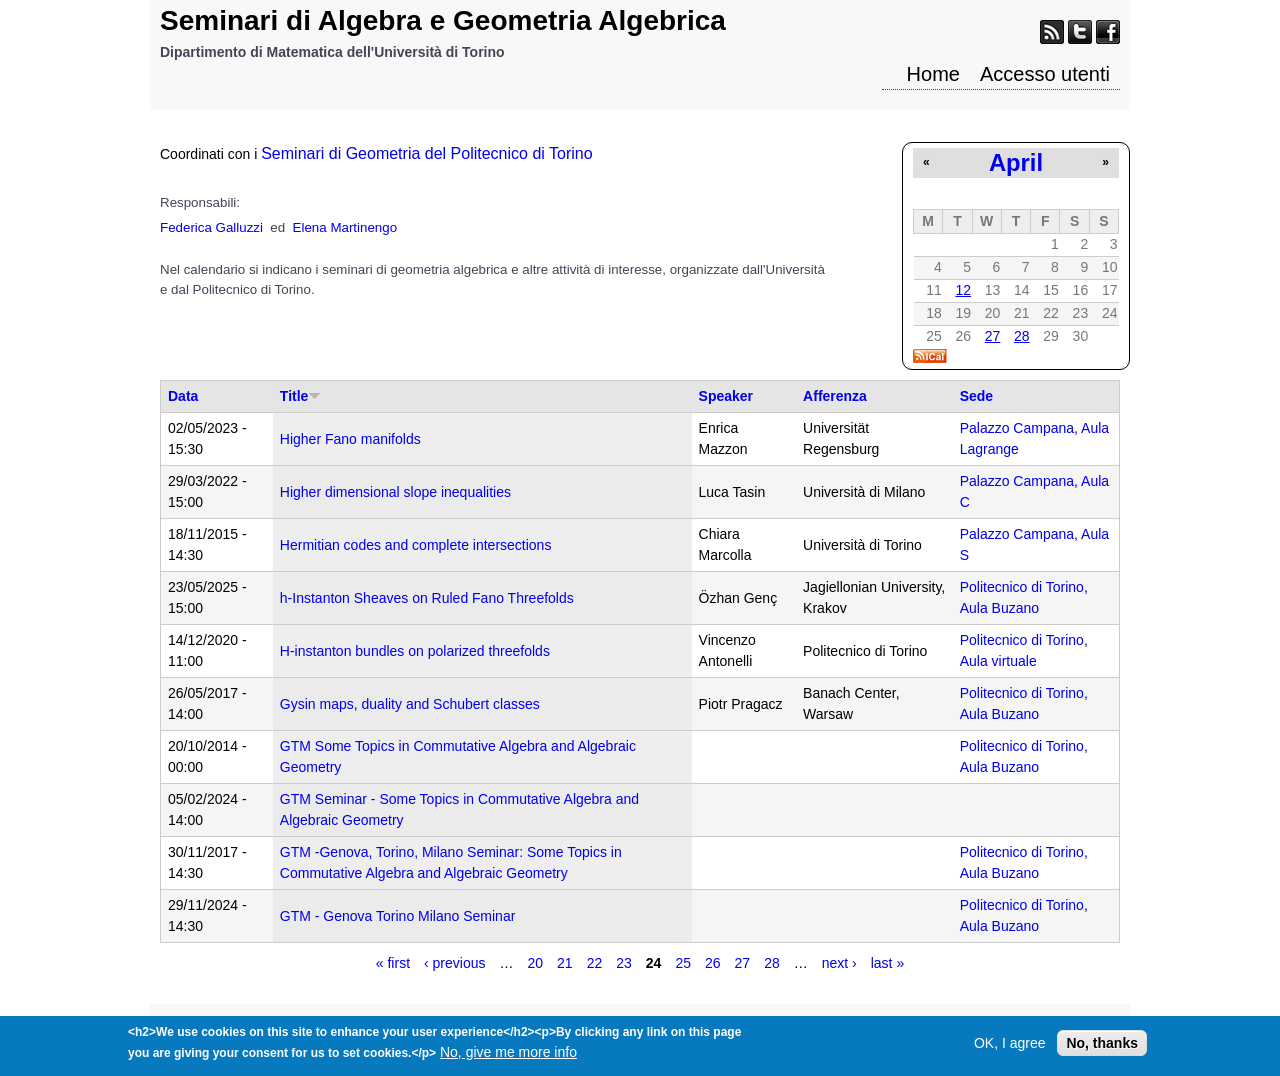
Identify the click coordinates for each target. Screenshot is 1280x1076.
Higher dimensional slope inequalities (395, 492)
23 (624, 963)
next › (839, 963)
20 (536, 963)
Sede (976, 396)
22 (595, 963)
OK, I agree (1010, 1048)
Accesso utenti (1045, 74)
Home (933, 74)
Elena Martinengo (345, 227)
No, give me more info (508, 1057)
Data (183, 396)
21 (565, 963)
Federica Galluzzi (211, 227)
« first (393, 963)
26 (713, 963)
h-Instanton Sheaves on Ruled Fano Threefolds (427, 598)
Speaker (726, 396)
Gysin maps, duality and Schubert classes (410, 704)
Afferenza (835, 396)
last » (887, 963)
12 (963, 290)
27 (993, 336)
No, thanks (1102, 1048)
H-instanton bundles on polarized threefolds (415, 651)
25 (683, 963)
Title (301, 396)
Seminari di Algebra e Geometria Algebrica (443, 20)
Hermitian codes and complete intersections (416, 545)
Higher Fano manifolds (350, 439)
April (1016, 162)
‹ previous (454, 963)
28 (1022, 336)
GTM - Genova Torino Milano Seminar (398, 916)
